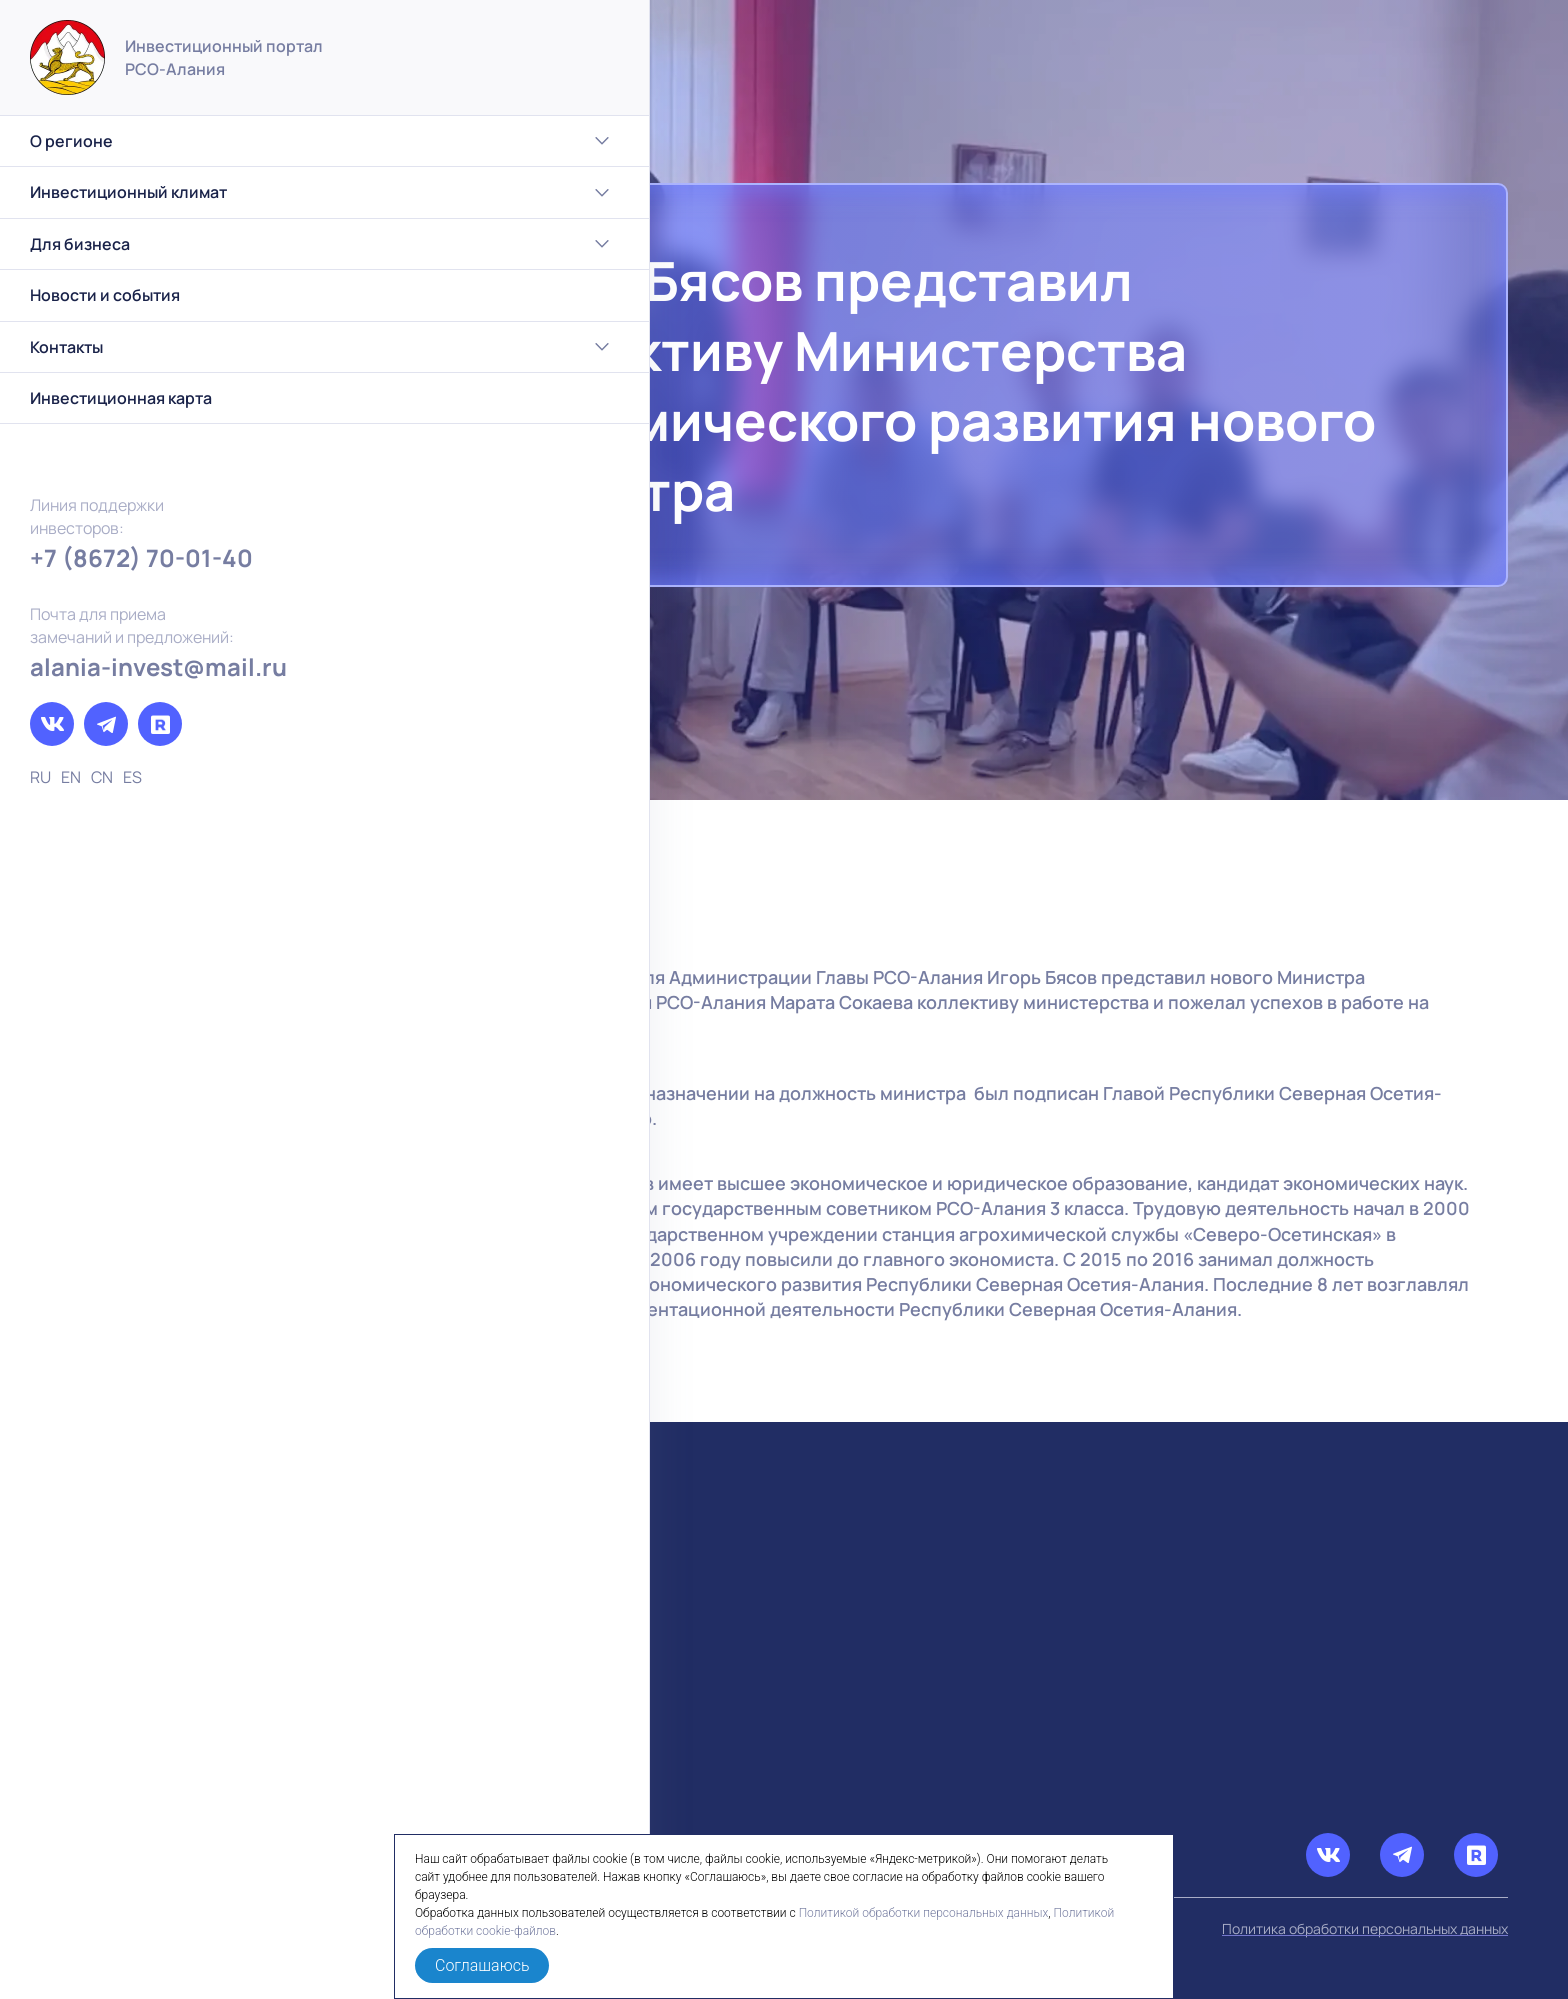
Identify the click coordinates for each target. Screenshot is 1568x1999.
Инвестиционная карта (121, 398)
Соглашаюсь (482, 1965)
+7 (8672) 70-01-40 (141, 557)
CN (102, 777)
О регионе (165, 141)
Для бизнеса (165, 244)
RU (40, 777)
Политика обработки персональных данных (1365, 1928)
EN (71, 777)
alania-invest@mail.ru (158, 666)
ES (132, 777)
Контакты (165, 347)
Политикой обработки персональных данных (924, 1913)
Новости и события (105, 295)
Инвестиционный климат (165, 193)
